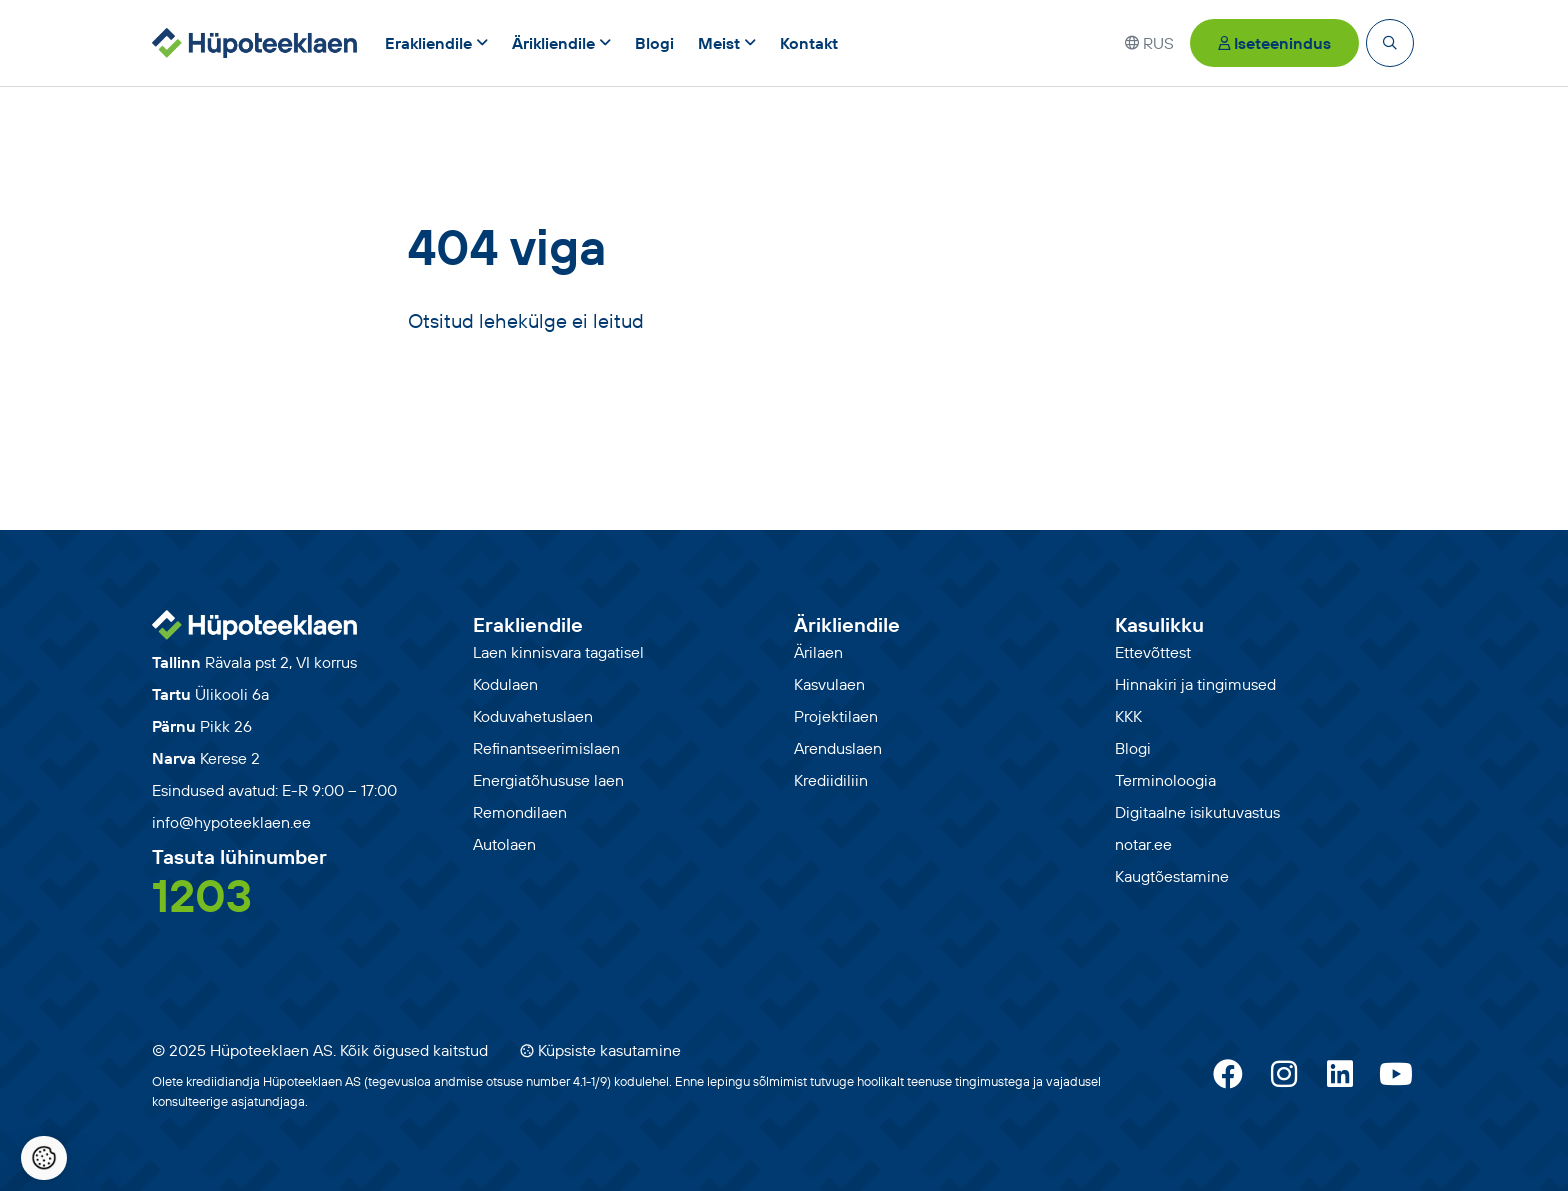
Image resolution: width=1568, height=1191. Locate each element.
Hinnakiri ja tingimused (1195, 684)
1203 (202, 895)
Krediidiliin (831, 780)
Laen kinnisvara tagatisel (558, 652)
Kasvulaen (829, 684)
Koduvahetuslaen (533, 716)
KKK (1128, 716)
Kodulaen (505, 684)
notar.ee (1143, 844)
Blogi (1133, 748)
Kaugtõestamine (1172, 876)
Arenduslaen (838, 748)
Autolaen (504, 844)
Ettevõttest (1153, 652)
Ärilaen (818, 652)
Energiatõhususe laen (548, 780)
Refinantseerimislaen (546, 748)
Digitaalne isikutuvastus (1197, 812)
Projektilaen (836, 716)
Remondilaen (520, 812)
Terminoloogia (1165, 780)
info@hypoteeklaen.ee (231, 822)
